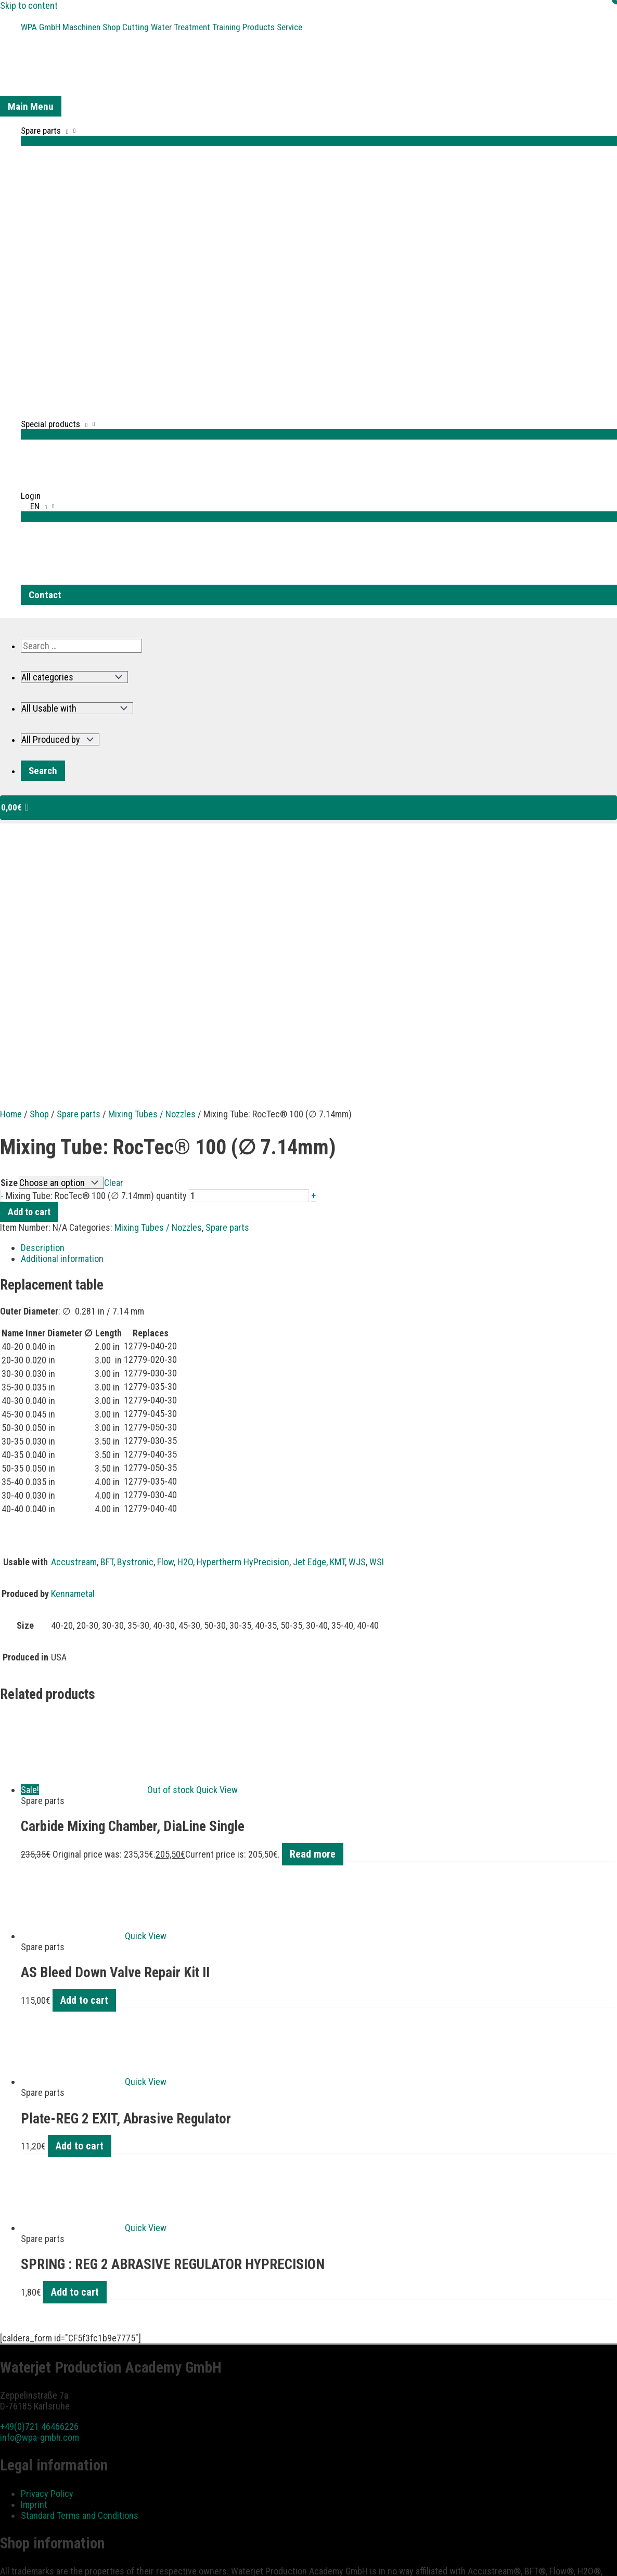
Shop (117, 25)
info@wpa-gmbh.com (39, 2202)
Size (9, 947)
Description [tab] (43, 1012)
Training (238, 25)
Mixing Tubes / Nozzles (152, 878)
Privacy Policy (47, 2257)
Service (306, 25)
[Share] (43, 2557)
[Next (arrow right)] (25, 2571)
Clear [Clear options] (113, 947)
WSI (376, 1326)
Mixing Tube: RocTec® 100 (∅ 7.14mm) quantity (96, 960)
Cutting (143, 25)
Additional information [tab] (62, 1023)
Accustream (74, 1326)
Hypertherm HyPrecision (243, 1326)
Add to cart (29, 976)
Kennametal (73, 1358)
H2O (185, 1326)
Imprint (34, 2268)
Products (272, 25)
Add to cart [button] (84, 1765)
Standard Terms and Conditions (79, 2279)
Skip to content (29, 5)
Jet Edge (309, 1326)
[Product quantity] (249, 960)
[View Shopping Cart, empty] (308, 806)
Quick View (217, 1554)
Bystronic (135, 1326)
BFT (106, 1326)
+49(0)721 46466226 (39, 2191)
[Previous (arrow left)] (8, 2571)
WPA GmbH (41, 25)
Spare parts (78, 878)
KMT (337, 1326)
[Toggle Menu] (319, 138)
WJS (357, 1326)
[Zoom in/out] (8, 2557)
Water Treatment (190, 25)
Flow (165, 1326)
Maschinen (85, 25)
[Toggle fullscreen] (25, 2557)
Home (11, 878)
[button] (319, 608)
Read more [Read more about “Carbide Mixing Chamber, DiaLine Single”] (313, 1619)
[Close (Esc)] (61, 2557)
